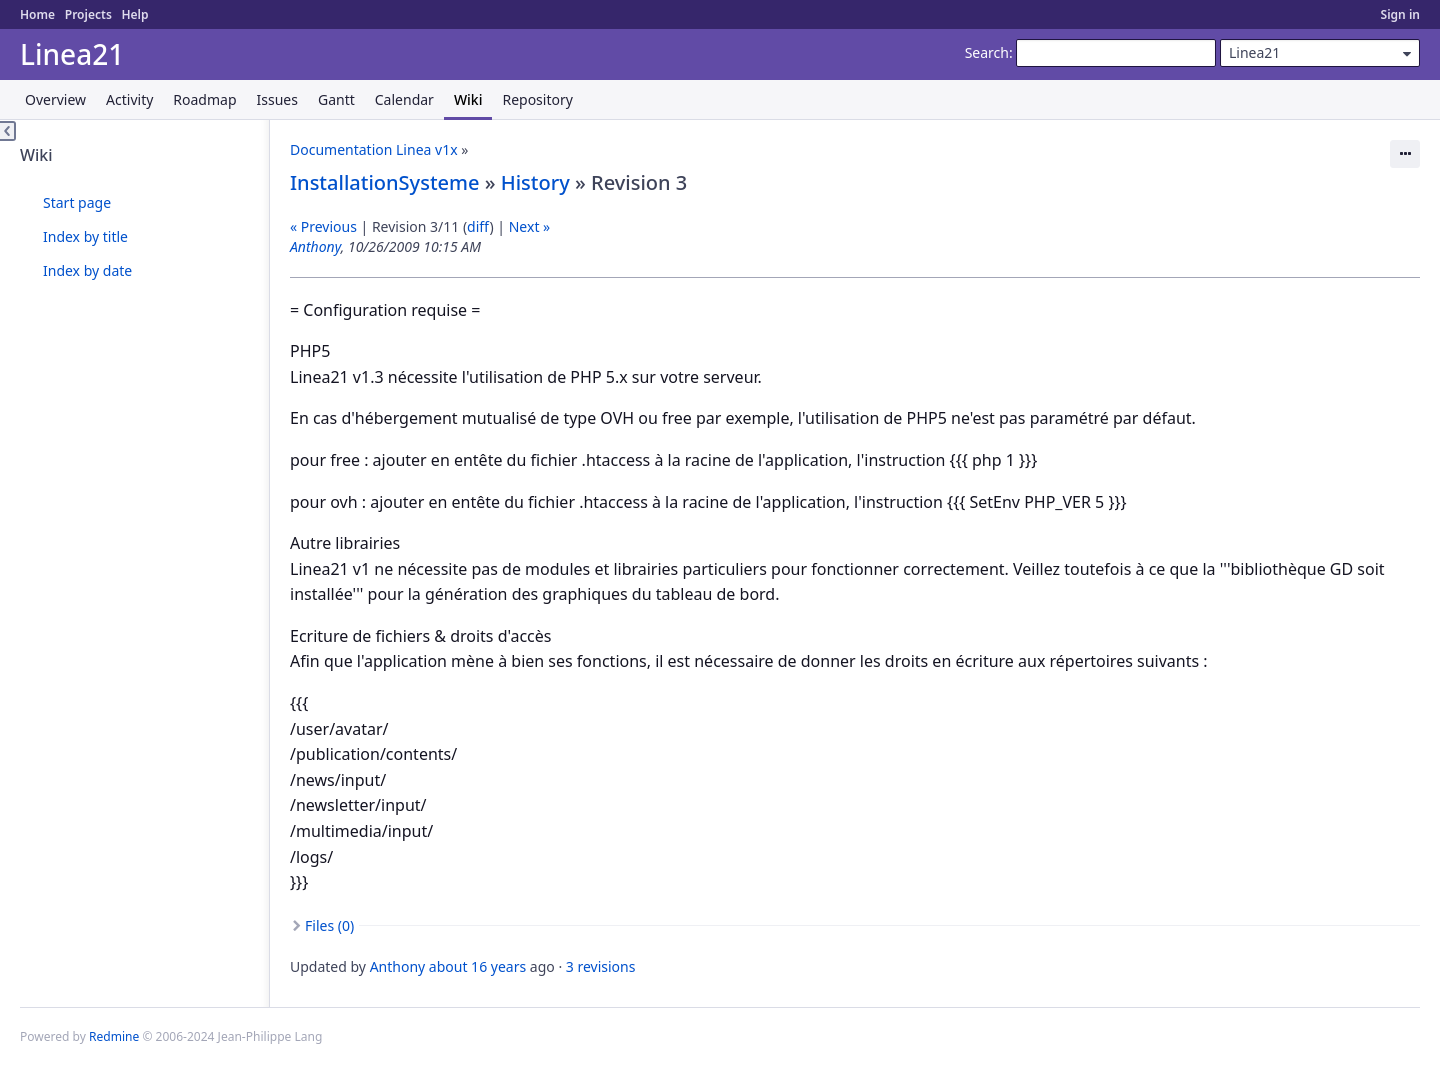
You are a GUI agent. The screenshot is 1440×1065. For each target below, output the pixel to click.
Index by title (85, 236)
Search (987, 52)
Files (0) (329, 925)
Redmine (114, 1036)
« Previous (323, 226)
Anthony (315, 246)
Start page (77, 202)
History (535, 182)
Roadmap (204, 99)
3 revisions (601, 966)
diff (478, 226)
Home (37, 14)
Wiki (468, 99)
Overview (55, 99)
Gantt (336, 99)
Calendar (404, 99)
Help (134, 14)
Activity (129, 99)
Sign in (1400, 14)
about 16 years (477, 966)
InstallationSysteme (385, 182)
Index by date (87, 270)
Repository (537, 99)
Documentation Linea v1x (374, 149)
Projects (88, 14)
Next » (529, 226)
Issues (277, 99)
